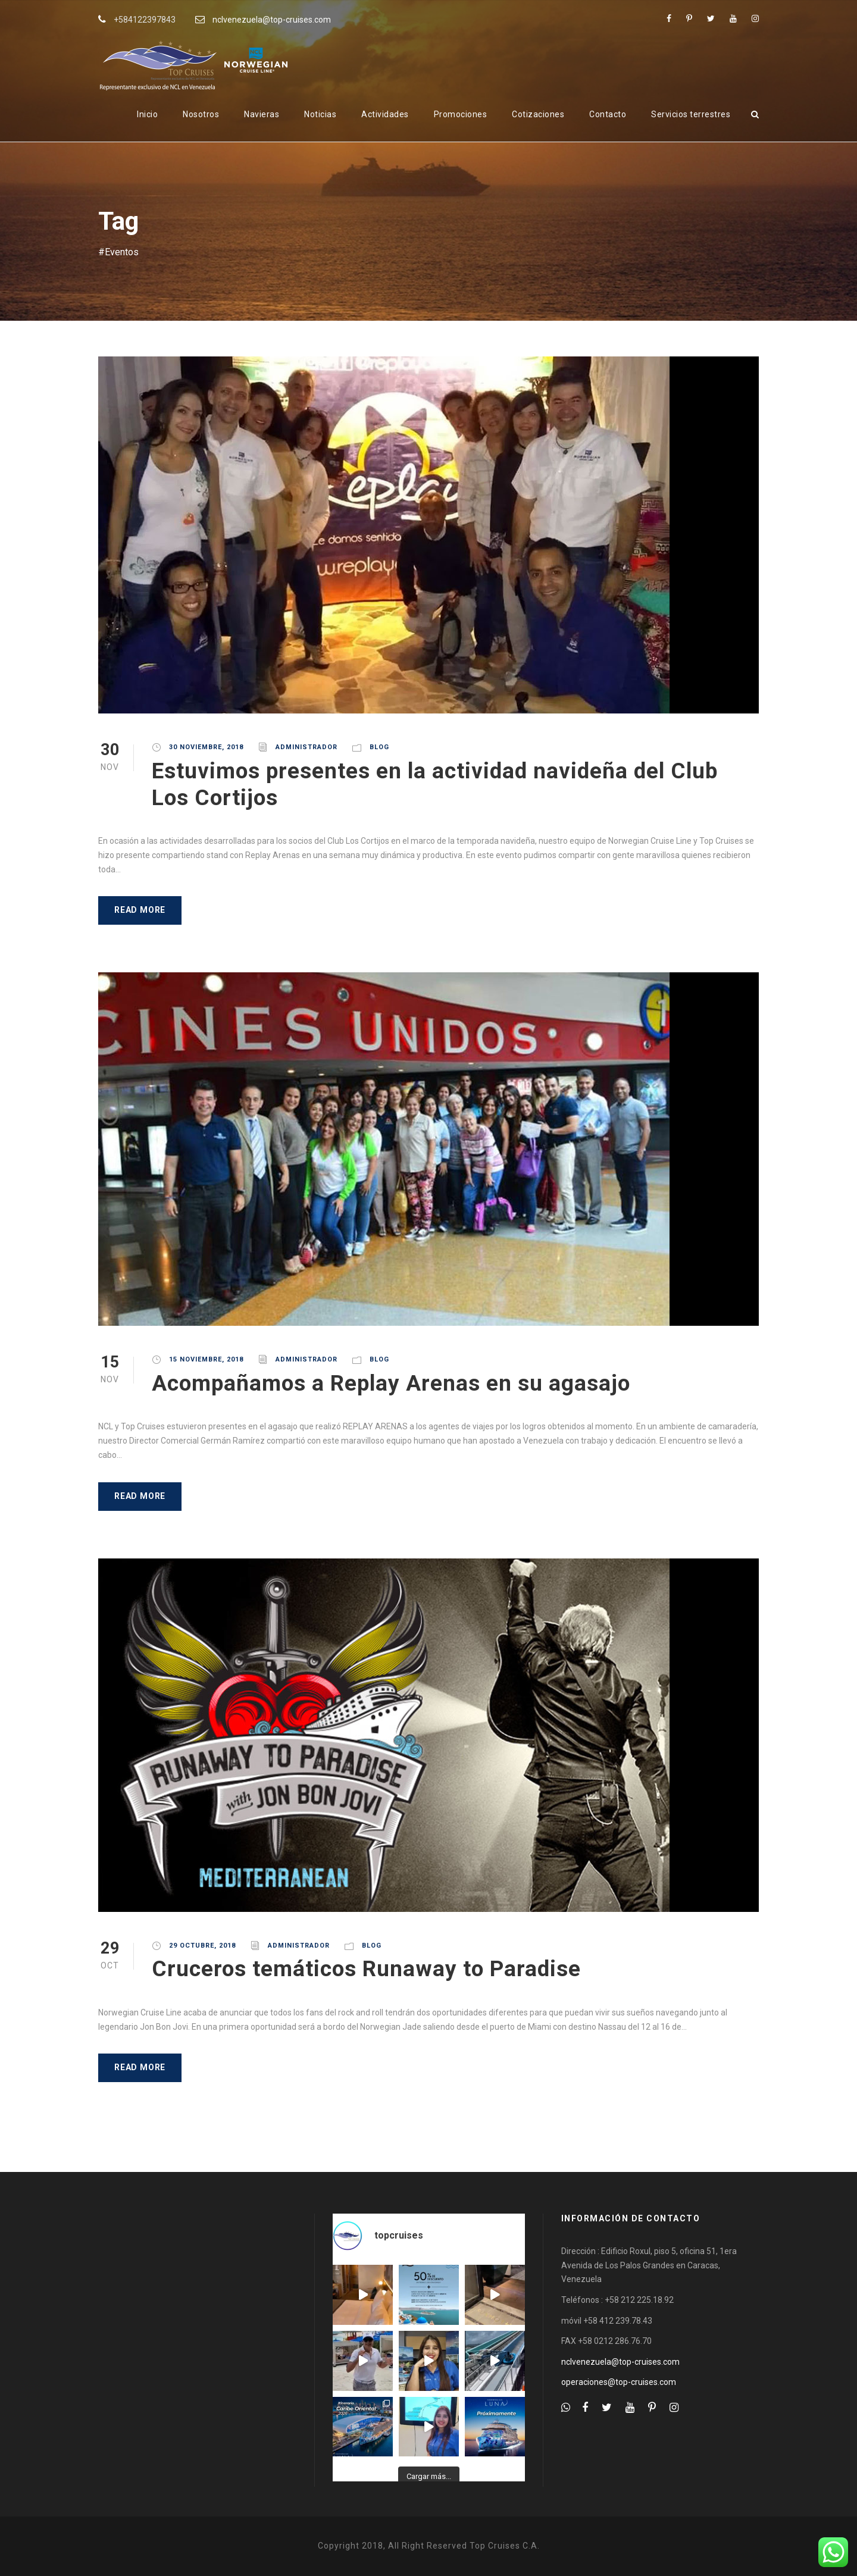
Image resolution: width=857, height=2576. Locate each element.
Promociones (460, 114)
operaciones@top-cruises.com (618, 2382)
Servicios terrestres (690, 114)
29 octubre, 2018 (202, 1945)
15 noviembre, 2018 (206, 1359)
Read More (139, 910)
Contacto (607, 114)
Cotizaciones (538, 114)
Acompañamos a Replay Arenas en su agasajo (391, 1383)
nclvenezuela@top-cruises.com (271, 19)
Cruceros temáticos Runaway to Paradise (366, 1969)
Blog (379, 747)
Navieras (261, 114)
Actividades (385, 114)
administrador (306, 747)
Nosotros (201, 114)
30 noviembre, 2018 (206, 747)
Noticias (320, 114)
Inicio (147, 114)
